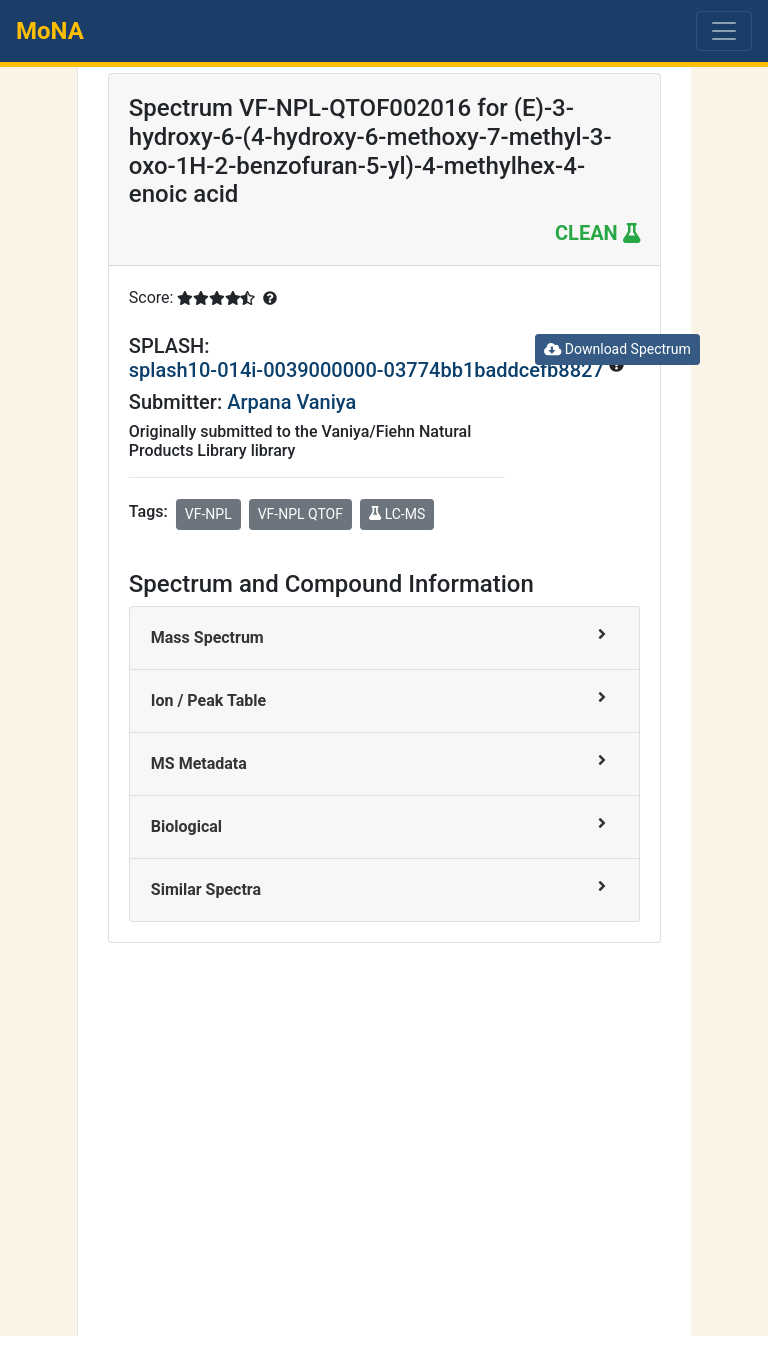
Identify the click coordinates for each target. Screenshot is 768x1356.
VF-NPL (208, 514)
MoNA (50, 31)
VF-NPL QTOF (300, 514)
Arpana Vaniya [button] (291, 402)
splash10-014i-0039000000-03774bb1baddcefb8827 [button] (369, 370)
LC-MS (397, 514)
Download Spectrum (617, 349)
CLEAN (597, 233)
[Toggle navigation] (724, 31)
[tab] (384, 638)
